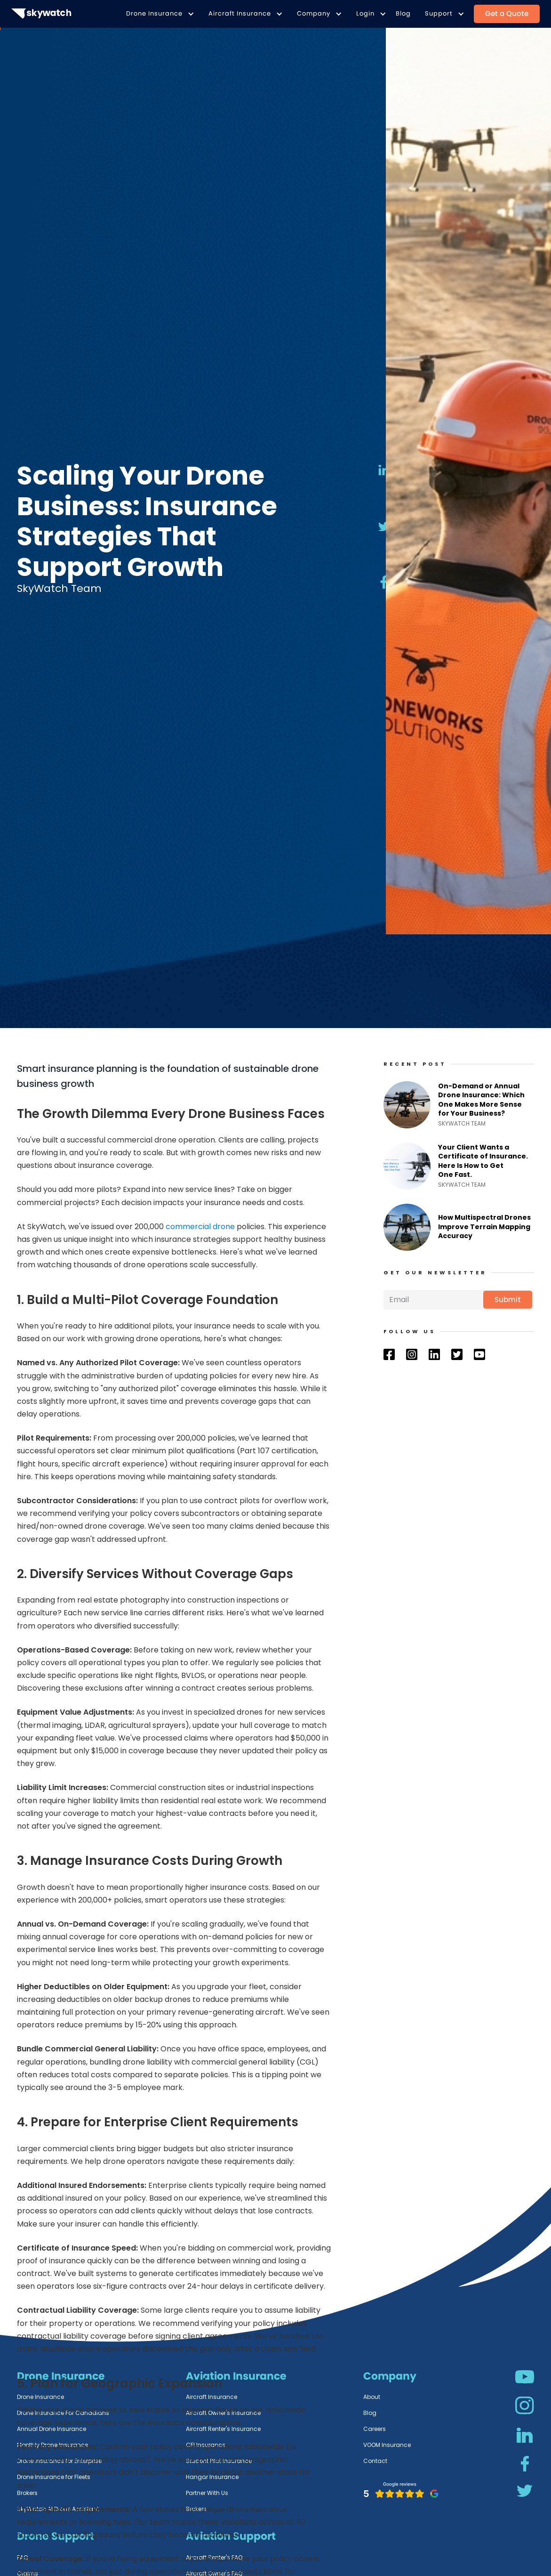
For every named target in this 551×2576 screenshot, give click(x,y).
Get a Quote (506, 13)
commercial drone (200, 1226)
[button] (157, 14)
